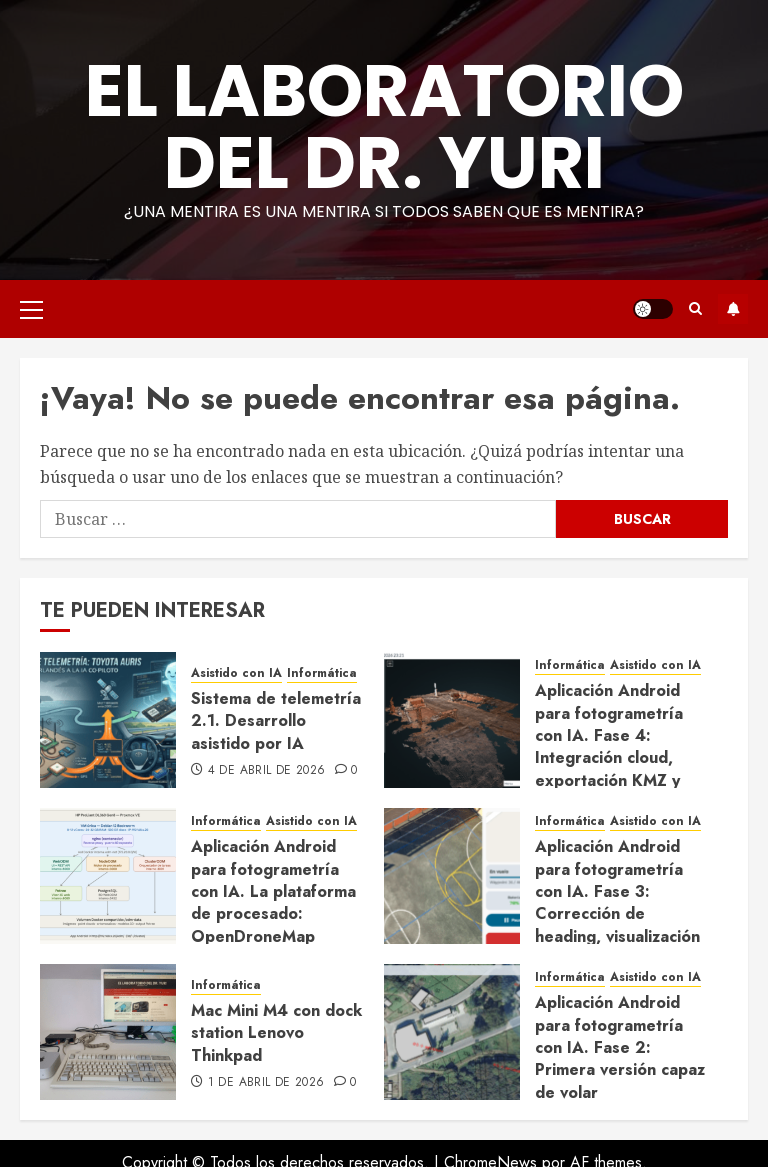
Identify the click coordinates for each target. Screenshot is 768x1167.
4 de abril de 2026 (266, 771)
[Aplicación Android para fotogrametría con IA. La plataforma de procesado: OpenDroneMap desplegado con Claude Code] (108, 876)
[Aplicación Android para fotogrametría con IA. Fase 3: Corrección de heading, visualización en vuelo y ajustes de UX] (452, 876)
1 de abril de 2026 (266, 1083)
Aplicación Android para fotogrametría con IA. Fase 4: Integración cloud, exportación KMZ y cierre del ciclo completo (609, 757)
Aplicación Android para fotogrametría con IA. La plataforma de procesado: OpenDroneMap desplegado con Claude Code (273, 913)
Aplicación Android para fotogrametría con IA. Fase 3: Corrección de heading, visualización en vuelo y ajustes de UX (617, 913)
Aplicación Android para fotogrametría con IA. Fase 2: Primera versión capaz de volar (620, 1047)
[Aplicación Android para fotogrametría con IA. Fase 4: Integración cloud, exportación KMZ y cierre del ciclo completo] (452, 720)
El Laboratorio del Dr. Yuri (384, 126)
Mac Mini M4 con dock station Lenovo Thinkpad (276, 1033)
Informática (322, 673)
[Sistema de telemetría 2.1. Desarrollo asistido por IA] (108, 720)
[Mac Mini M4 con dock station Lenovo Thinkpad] (108, 1032)
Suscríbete (733, 309)
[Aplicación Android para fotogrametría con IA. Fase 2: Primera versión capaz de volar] (452, 1032)
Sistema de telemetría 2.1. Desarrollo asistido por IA (276, 721)
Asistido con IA (236, 673)
